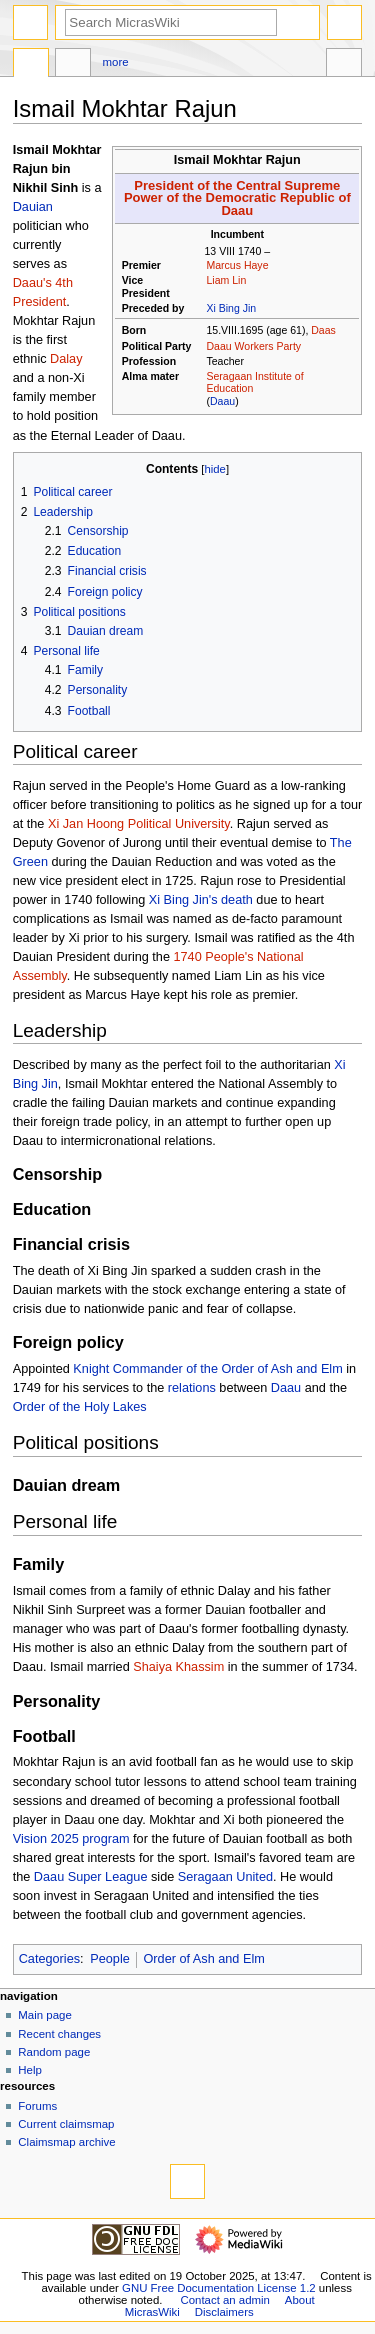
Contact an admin (225, 2300)
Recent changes (59, 2034)
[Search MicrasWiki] (171, 22)
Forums (37, 2106)
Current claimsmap (66, 2124)
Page (31, 65)
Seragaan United (225, 1877)
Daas (323, 330)
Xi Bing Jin (231, 308)
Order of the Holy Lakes (80, 1407)
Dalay (66, 359)
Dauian (33, 207)
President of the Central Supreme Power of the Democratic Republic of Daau (237, 198)
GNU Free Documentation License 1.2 (219, 2288)
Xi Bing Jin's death (201, 900)
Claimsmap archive (66, 2142)
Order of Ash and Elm (203, 1959)
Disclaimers (224, 2312)
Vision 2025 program (71, 1839)
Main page (45, 2015)
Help (30, 2070)
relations (192, 1388)
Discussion (73, 65)
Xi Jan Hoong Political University (139, 824)
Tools (344, 65)
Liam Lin (226, 280)
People (110, 1959)
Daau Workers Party (253, 346)
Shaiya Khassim (178, 1667)
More (116, 62)
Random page (54, 2052)
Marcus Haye (237, 265)
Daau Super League (91, 1877)
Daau (222, 401)
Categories (49, 1959)
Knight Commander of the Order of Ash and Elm (207, 1369)
